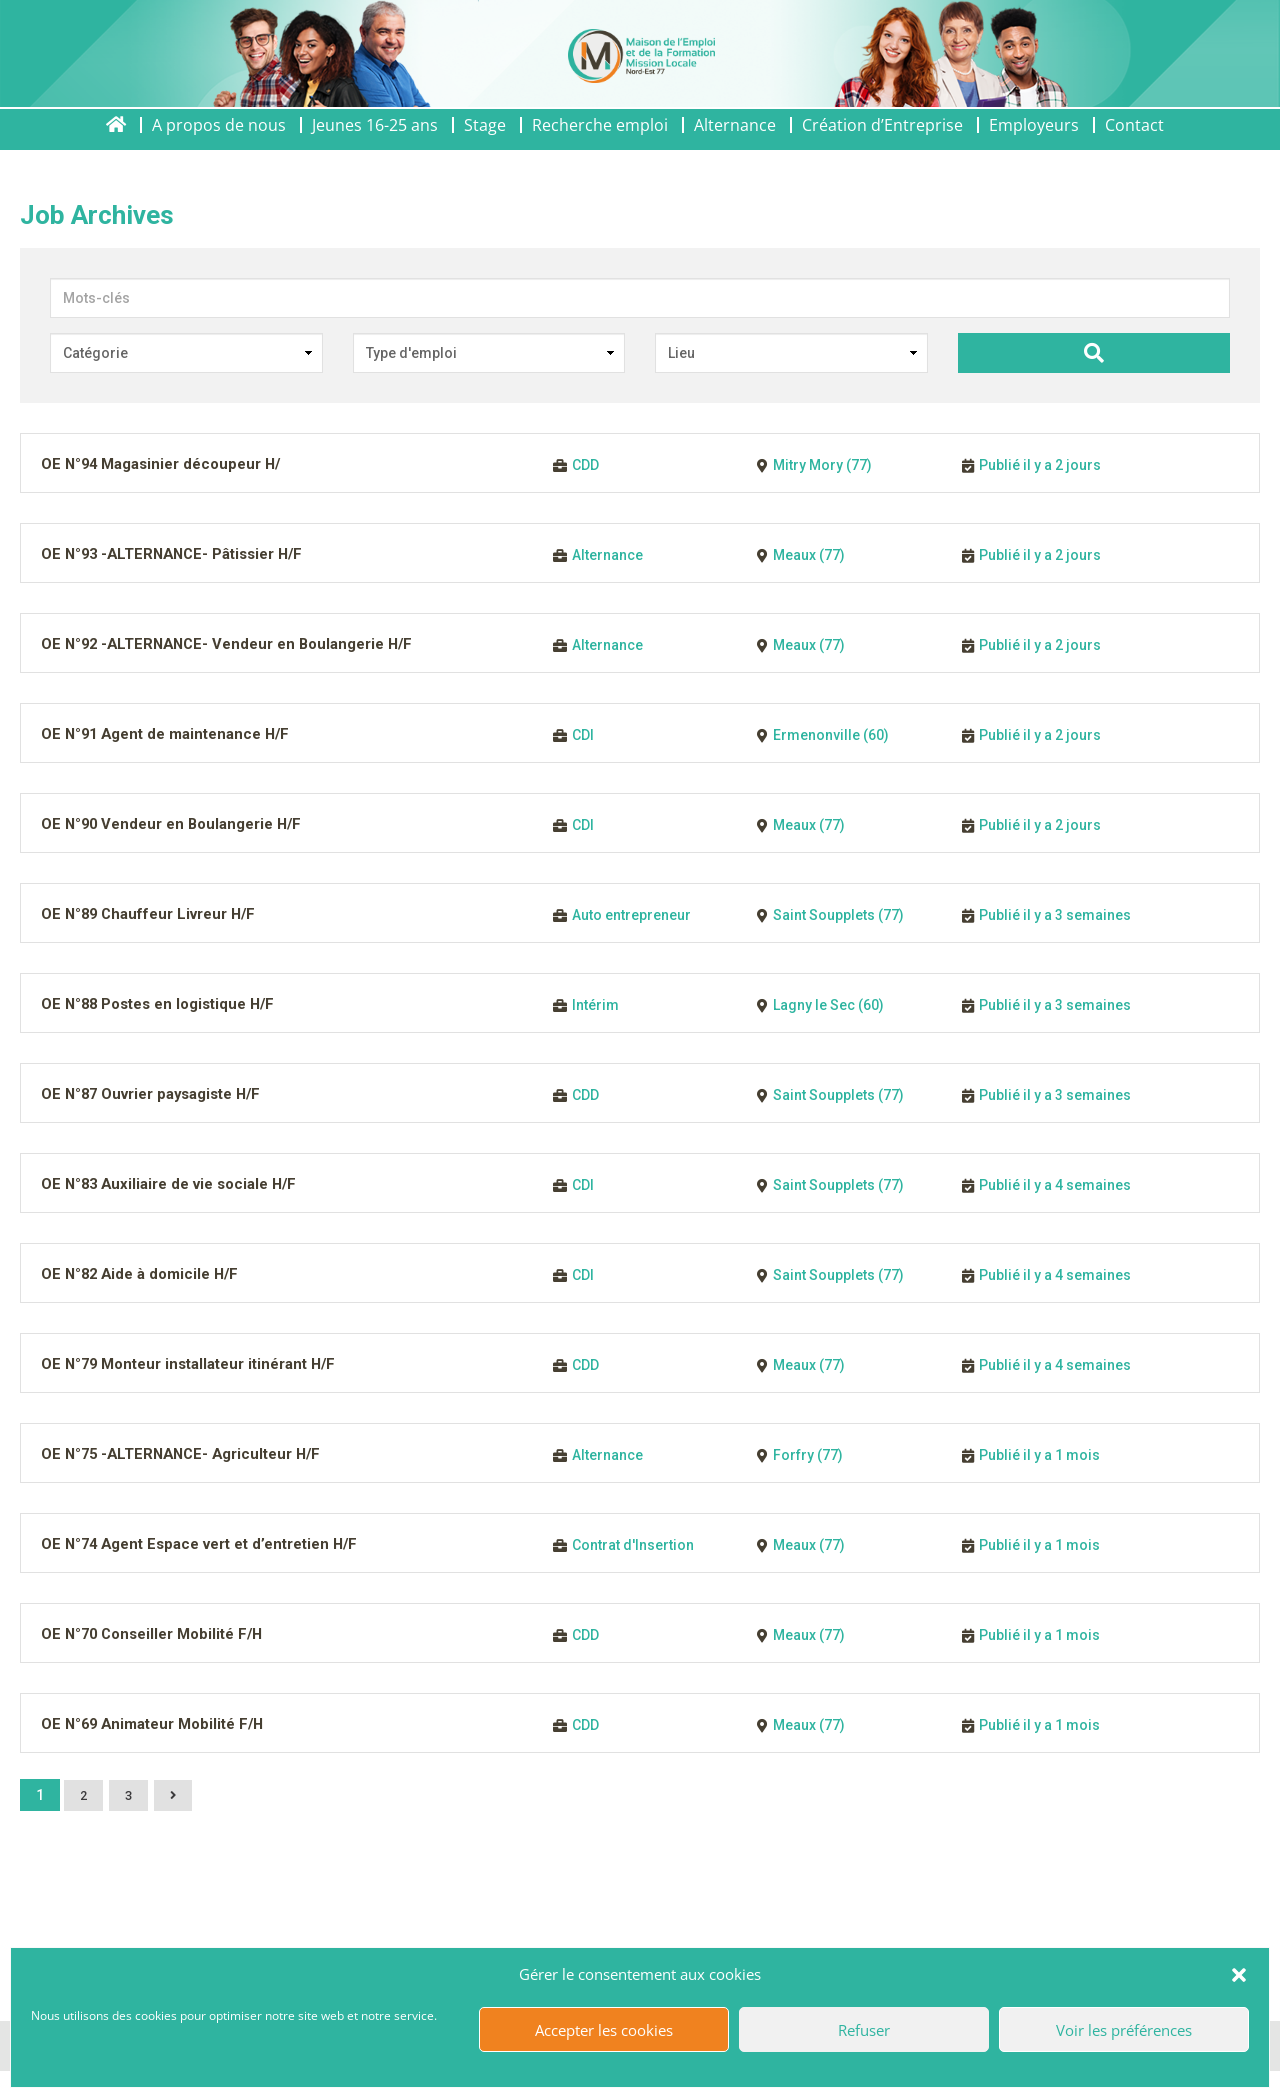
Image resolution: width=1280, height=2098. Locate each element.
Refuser (864, 2030)
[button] (1239, 1975)
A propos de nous (219, 143)
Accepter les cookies (604, 2030)
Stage (485, 143)
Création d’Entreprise (882, 143)
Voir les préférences (1124, 2030)
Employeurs (1034, 143)
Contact (1134, 143)
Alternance (735, 143)
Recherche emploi (600, 143)
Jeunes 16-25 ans (375, 143)
